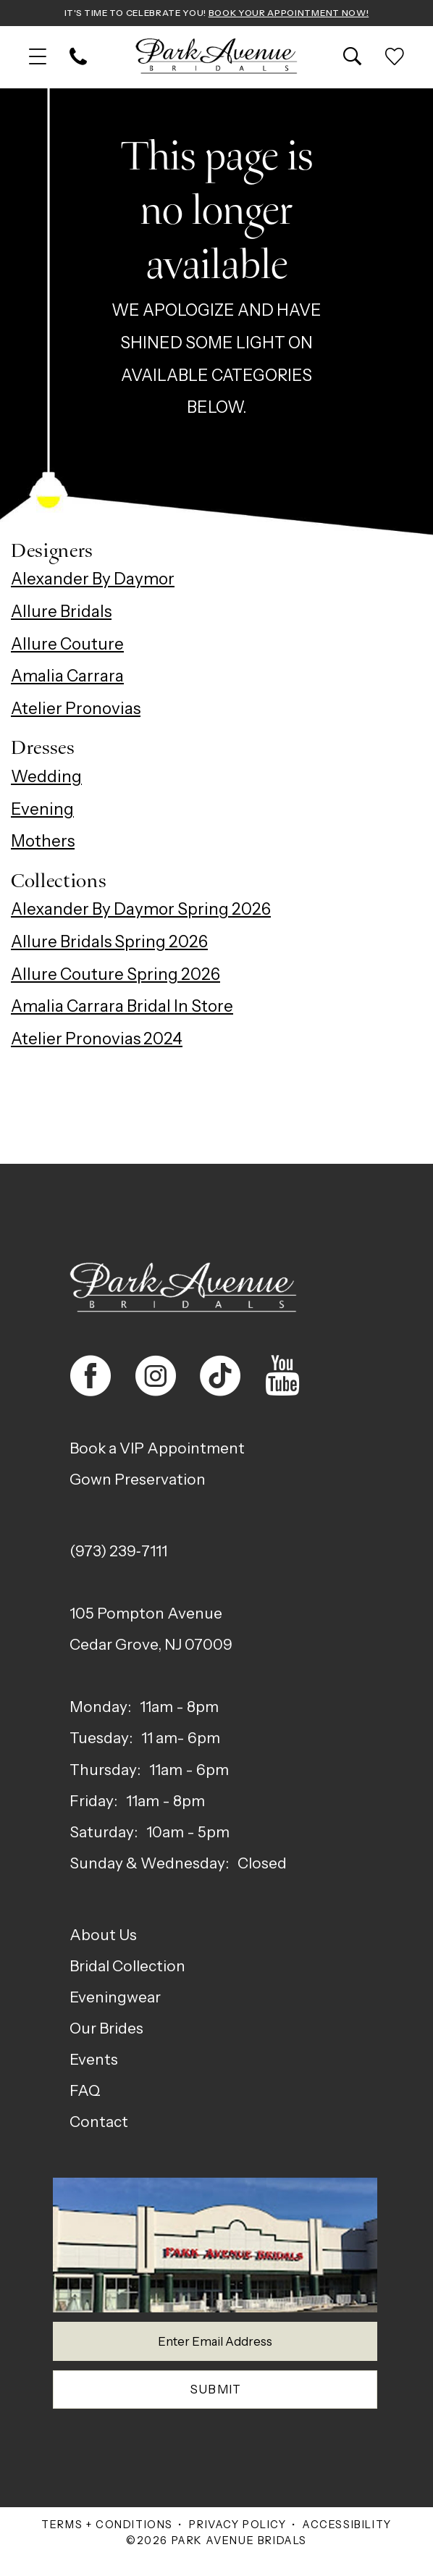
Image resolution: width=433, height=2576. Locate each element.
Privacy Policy (237, 2541)
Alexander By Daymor (93, 581)
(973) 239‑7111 (118, 1553)
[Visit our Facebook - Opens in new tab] (91, 1377)
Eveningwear (115, 1998)
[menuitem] (37, 59)
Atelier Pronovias (75, 710)
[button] (37, 59)
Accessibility (347, 2541)
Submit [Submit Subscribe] (216, 2403)
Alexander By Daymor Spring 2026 (141, 911)
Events (94, 2061)
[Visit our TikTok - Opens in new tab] (220, 1377)
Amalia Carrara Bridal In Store (122, 1008)
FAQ (85, 2092)
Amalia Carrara (67, 678)
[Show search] (353, 59)
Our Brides (106, 2030)
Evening (42, 810)
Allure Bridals (61, 613)
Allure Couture (67, 645)
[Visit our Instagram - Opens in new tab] (156, 1377)
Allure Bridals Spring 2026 (109, 944)
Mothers (43, 843)
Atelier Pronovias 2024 (96, 1041)
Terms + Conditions (107, 2541)
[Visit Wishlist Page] (395, 59)
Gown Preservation (138, 1481)
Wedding (46, 778)
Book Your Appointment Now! (304, 13)
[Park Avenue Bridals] (216, 59)
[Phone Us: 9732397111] (78, 59)
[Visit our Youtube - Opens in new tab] (282, 1377)
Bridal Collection (127, 1967)
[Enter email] (215, 2347)
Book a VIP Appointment (157, 1450)
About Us (103, 1936)
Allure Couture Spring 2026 (115, 975)
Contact (99, 2123)
